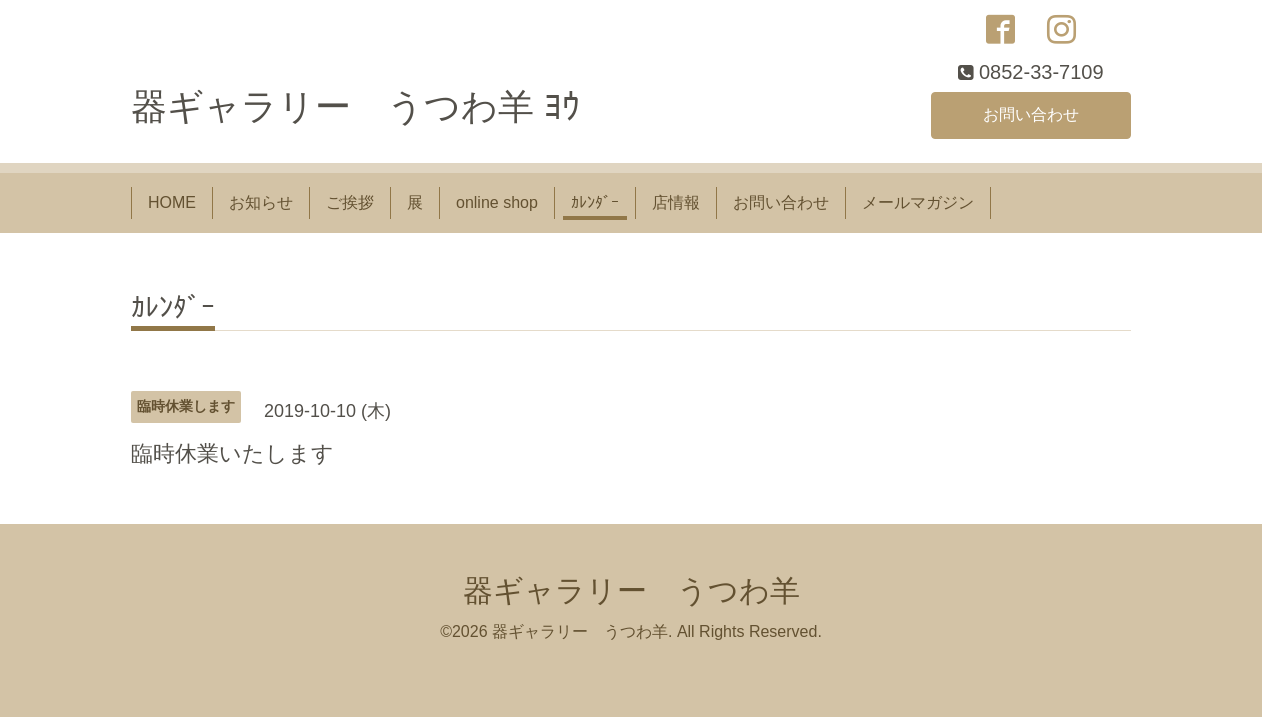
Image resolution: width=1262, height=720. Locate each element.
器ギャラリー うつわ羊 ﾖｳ (355, 106)
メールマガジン (918, 202)
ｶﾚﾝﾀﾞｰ (595, 202)
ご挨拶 (350, 202)
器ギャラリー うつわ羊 (631, 590)
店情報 (676, 202)
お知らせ (261, 202)
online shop (497, 202)
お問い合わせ (1031, 114)
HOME (172, 202)
